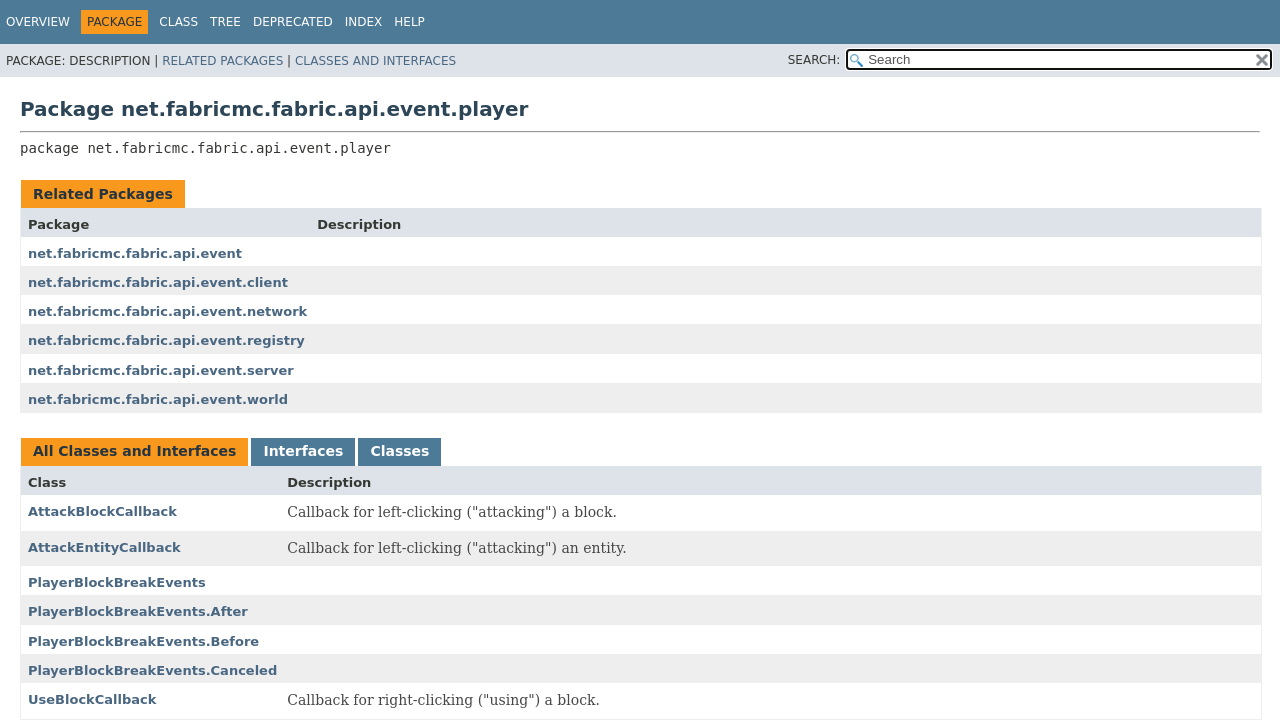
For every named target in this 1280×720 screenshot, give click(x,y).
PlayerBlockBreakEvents (117, 582)
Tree (225, 22)
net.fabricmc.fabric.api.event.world (158, 399)
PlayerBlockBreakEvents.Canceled (152, 670)
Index (364, 22)
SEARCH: (814, 60)
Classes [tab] (399, 451)
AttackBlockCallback (102, 511)
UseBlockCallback (92, 699)
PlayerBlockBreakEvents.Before (143, 641)
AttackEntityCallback (104, 547)
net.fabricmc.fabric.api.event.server (161, 370)
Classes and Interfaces (375, 61)
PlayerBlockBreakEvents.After (138, 611)
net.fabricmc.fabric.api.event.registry (166, 340)
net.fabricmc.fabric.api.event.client (158, 282)
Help (409, 22)
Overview (38, 22)
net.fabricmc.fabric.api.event (135, 253)
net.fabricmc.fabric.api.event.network (167, 311)
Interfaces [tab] (303, 451)
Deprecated (293, 22)
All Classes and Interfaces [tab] (134, 451)
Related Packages (222, 61)
